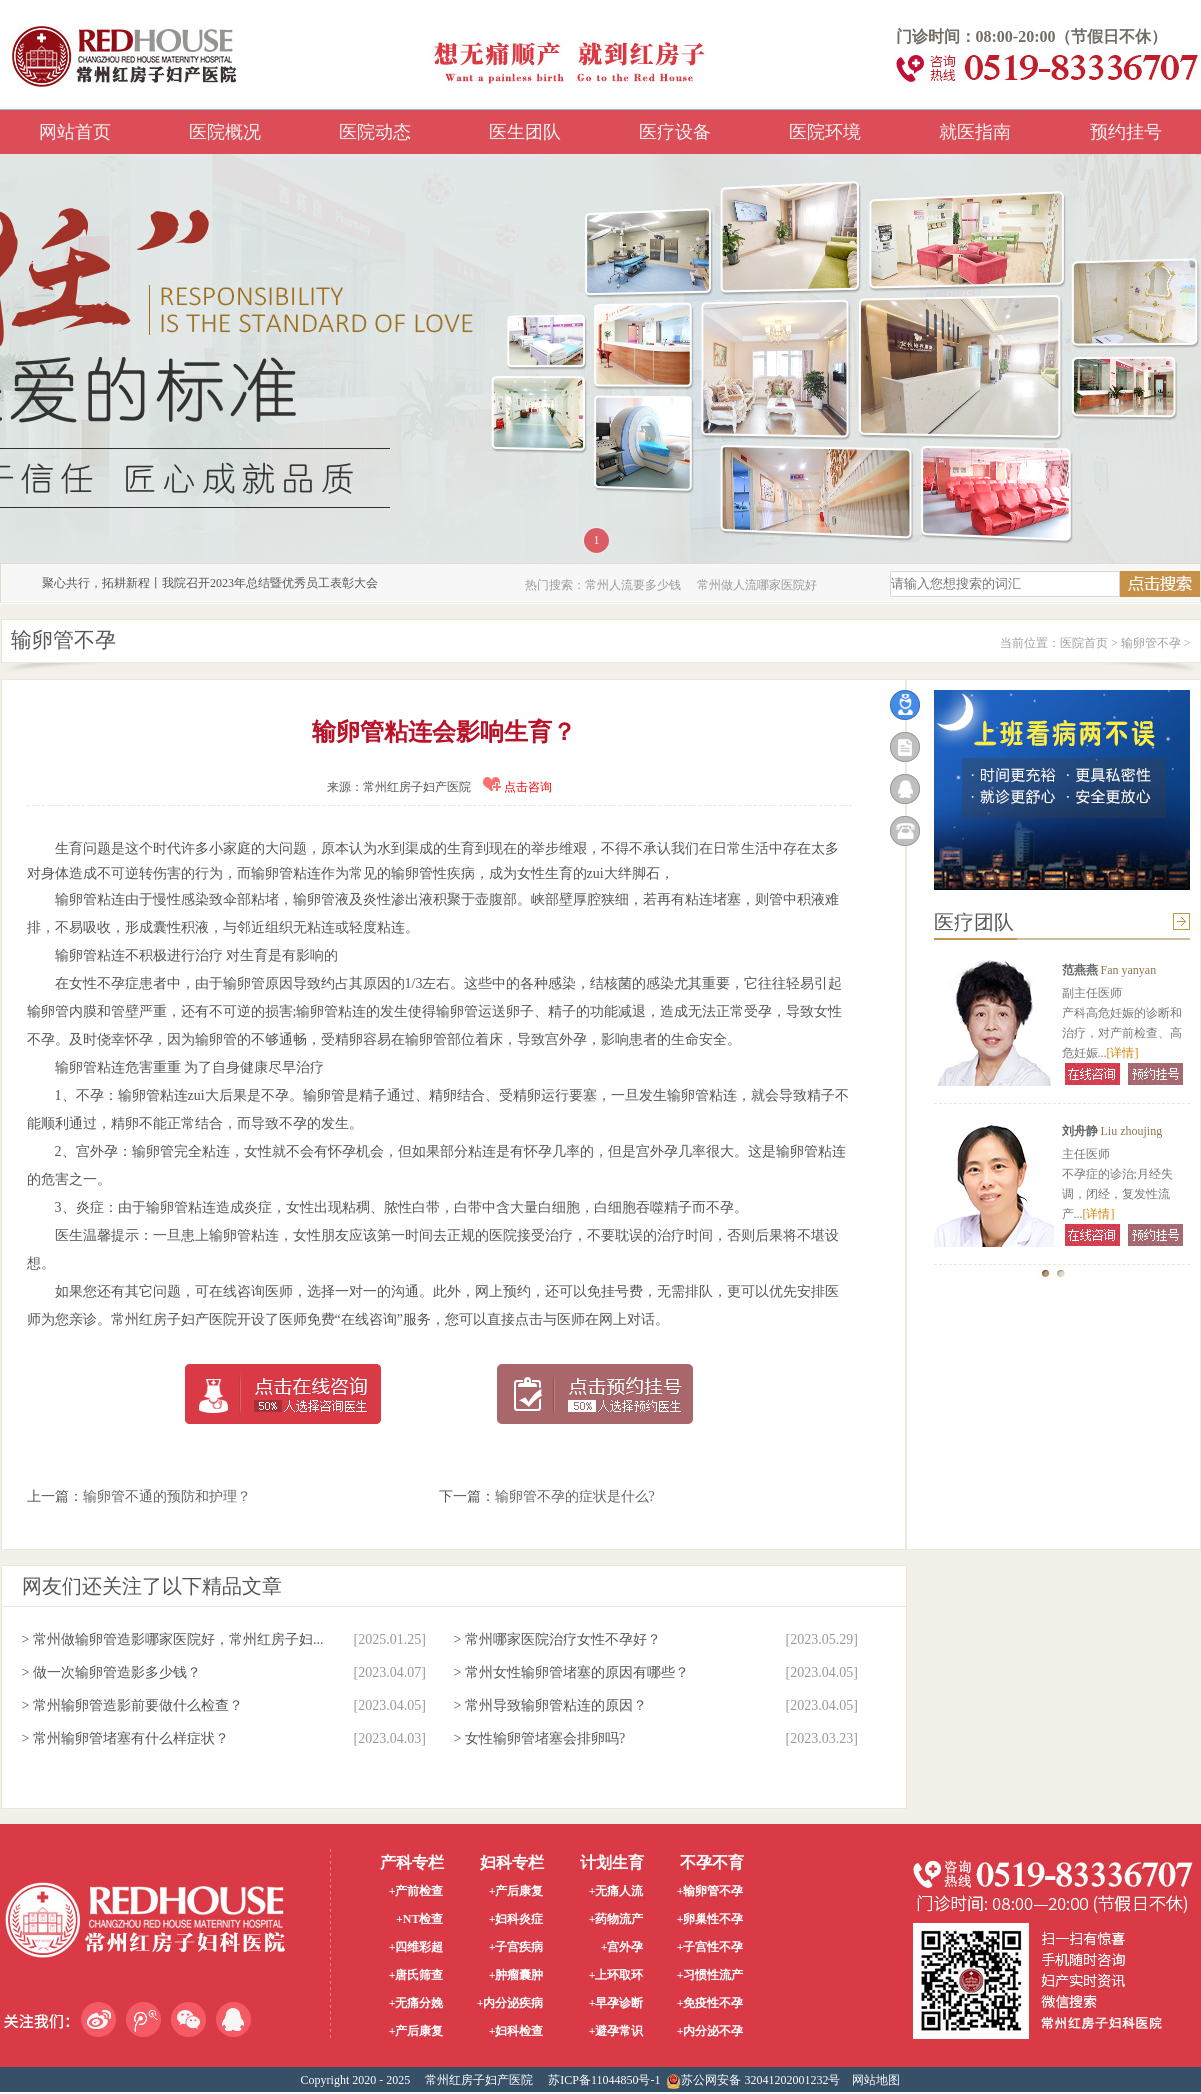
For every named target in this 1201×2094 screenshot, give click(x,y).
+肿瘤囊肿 (516, 1975)
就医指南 (975, 132)
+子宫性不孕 (710, 1947)
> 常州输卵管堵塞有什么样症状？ (125, 1738)
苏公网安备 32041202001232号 (753, 2081)
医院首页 (1084, 643)
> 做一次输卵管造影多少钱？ (111, 1672)
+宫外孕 (622, 1947)
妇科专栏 (512, 1862)
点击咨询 (517, 787)
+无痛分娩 (416, 2003)
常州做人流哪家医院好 (757, 585)
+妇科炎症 (516, 1919)
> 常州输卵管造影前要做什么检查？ (132, 1705)
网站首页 (75, 132)
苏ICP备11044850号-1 (604, 2080)
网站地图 (876, 2080)
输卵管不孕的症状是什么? (575, 1496)
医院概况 (225, 132)
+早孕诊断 (616, 2003)
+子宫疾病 (516, 1947)
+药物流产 (616, 1919)
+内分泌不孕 (710, 2031)
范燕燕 (1080, 970)
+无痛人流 (616, 1891)
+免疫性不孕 (710, 2003)
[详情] (1123, 1053)
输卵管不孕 (1151, 643)
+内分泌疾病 (510, 2003)
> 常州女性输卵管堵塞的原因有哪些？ (571, 1672)
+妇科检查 (516, 2031)
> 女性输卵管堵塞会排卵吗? (540, 1738)
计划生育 (612, 1862)
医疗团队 (974, 922)
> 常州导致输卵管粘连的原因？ (550, 1705)
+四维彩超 (416, 1947)
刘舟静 (1080, 1131)
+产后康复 (416, 2031)
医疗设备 (675, 132)
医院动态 (375, 132)
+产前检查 (416, 1891)
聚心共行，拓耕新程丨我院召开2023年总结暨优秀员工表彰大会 (210, 583)
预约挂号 (1126, 132)
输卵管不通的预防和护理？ (167, 1496)
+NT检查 (420, 1919)
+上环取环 (616, 1975)
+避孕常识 (616, 2031)
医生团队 (525, 132)
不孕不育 (712, 1862)
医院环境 (825, 132)
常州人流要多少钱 (633, 585)
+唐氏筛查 (416, 1975)
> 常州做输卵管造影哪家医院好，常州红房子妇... (173, 1639)
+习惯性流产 (710, 1975)
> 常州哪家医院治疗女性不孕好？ (557, 1639)
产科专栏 (412, 1862)
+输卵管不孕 (710, 1891)
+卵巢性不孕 (710, 1919)
